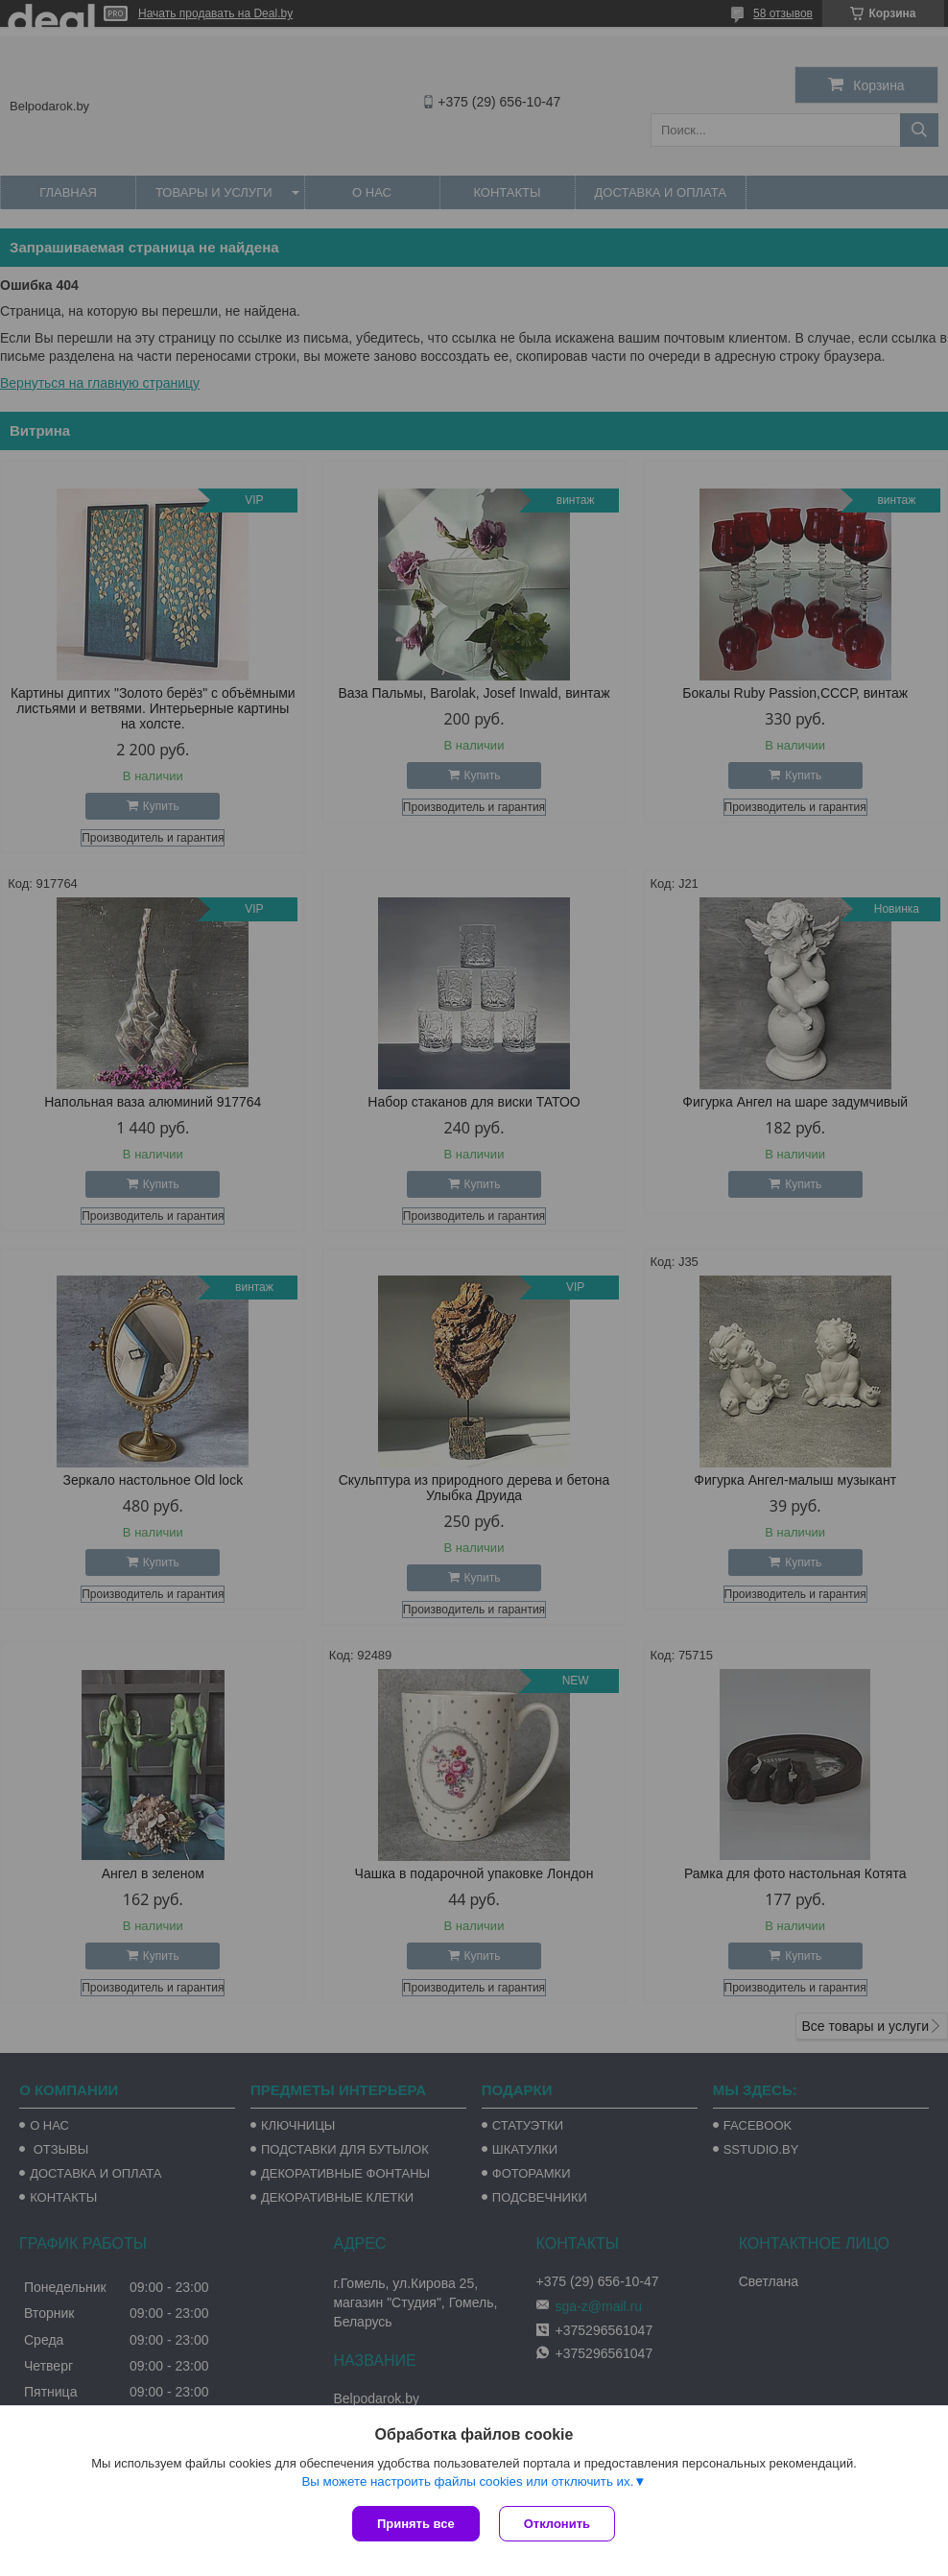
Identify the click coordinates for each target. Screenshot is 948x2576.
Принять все (416, 2523)
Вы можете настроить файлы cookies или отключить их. (467, 2481)
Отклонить (557, 2523)
